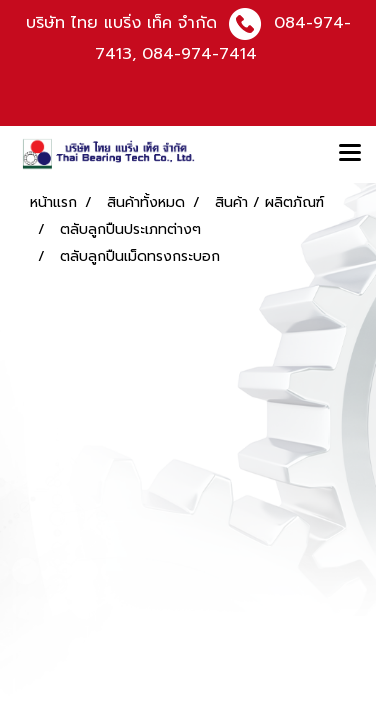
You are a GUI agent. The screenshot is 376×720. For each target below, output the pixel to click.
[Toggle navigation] (350, 154)
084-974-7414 (199, 54)
